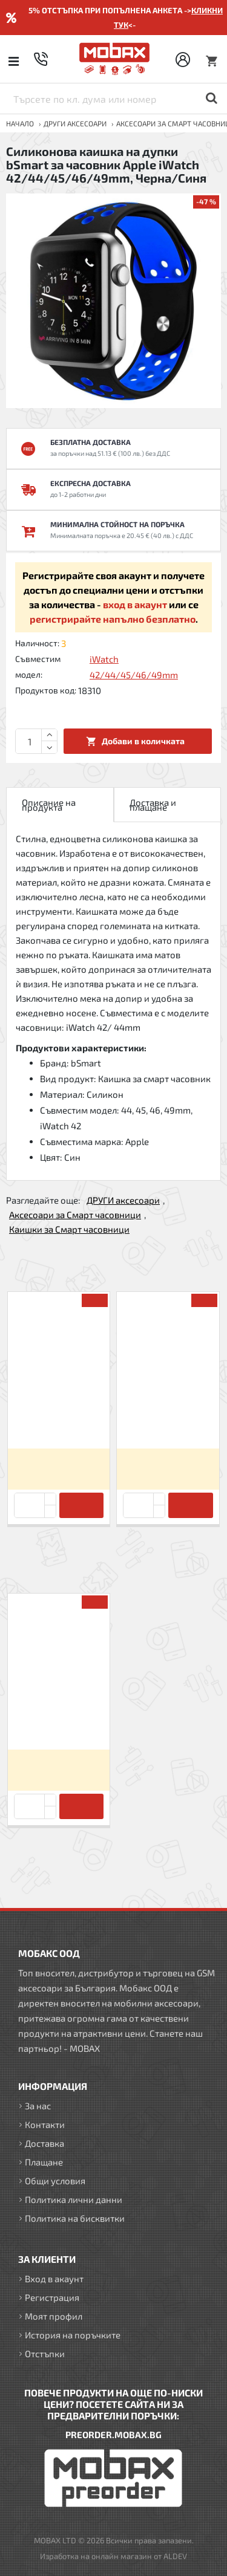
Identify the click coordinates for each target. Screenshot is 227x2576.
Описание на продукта (49, 805)
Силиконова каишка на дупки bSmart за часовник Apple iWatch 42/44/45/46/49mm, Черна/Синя (58, 1719)
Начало (20, 123)
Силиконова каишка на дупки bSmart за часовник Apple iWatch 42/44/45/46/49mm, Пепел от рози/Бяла (168, 1418)
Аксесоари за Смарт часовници (75, 1214)
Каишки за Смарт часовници (69, 1229)
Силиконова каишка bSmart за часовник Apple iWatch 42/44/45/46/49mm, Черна (59, 1417)
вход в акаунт (135, 604)
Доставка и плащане (153, 805)
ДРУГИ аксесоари (75, 123)
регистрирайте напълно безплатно (113, 619)
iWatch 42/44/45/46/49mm (134, 667)
